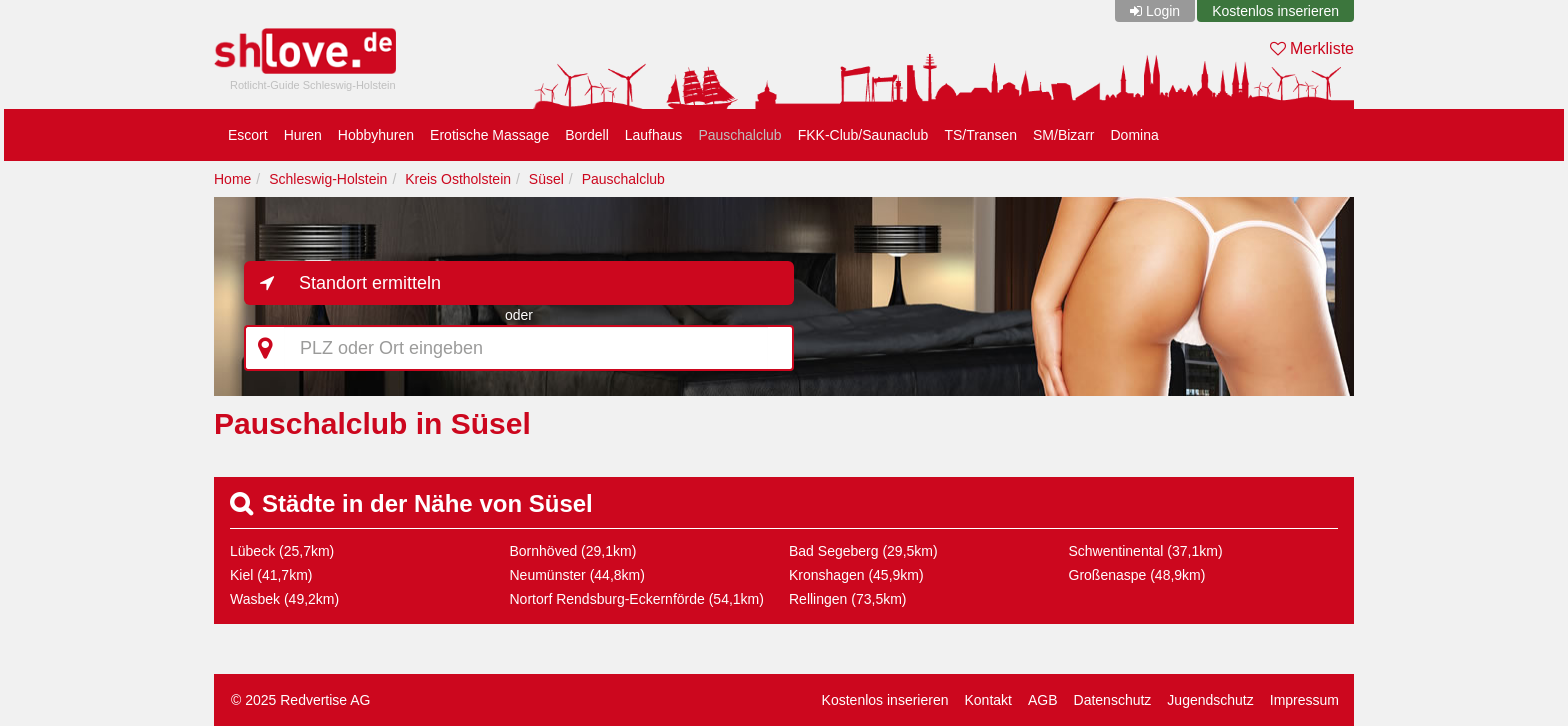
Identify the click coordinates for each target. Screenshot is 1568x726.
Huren (303, 135)
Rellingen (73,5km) (848, 599)
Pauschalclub (739, 135)
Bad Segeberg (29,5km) (863, 551)
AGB (1043, 700)
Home (232, 179)
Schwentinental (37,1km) (1146, 551)
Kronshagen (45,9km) (856, 575)
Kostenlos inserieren (1275, 11)
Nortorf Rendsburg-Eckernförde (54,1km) (637, 599)
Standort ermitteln (370, 283)
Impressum (1304, 700)
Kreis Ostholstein (458, 179)
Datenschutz (1113, 700)
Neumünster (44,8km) (577, 575)
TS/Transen (980, 135)
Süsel (546, 179)
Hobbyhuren (376, 135)
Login (1163, 11)
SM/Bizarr (1063, 135)
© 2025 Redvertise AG (301, 700)
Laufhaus (654, 135)
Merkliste (1312, 48)
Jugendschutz (1210, 700)
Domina (1134, 135)
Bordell (587, 135)
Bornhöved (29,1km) (573, 551)
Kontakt (987, 700)
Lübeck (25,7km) (282, 551)
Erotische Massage (489, 135)
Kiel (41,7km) (271, 575)
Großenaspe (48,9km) (1137, 575)
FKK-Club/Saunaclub (863, 135)
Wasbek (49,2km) (284, 599)
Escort (248, 135)
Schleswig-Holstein (328, 179)
